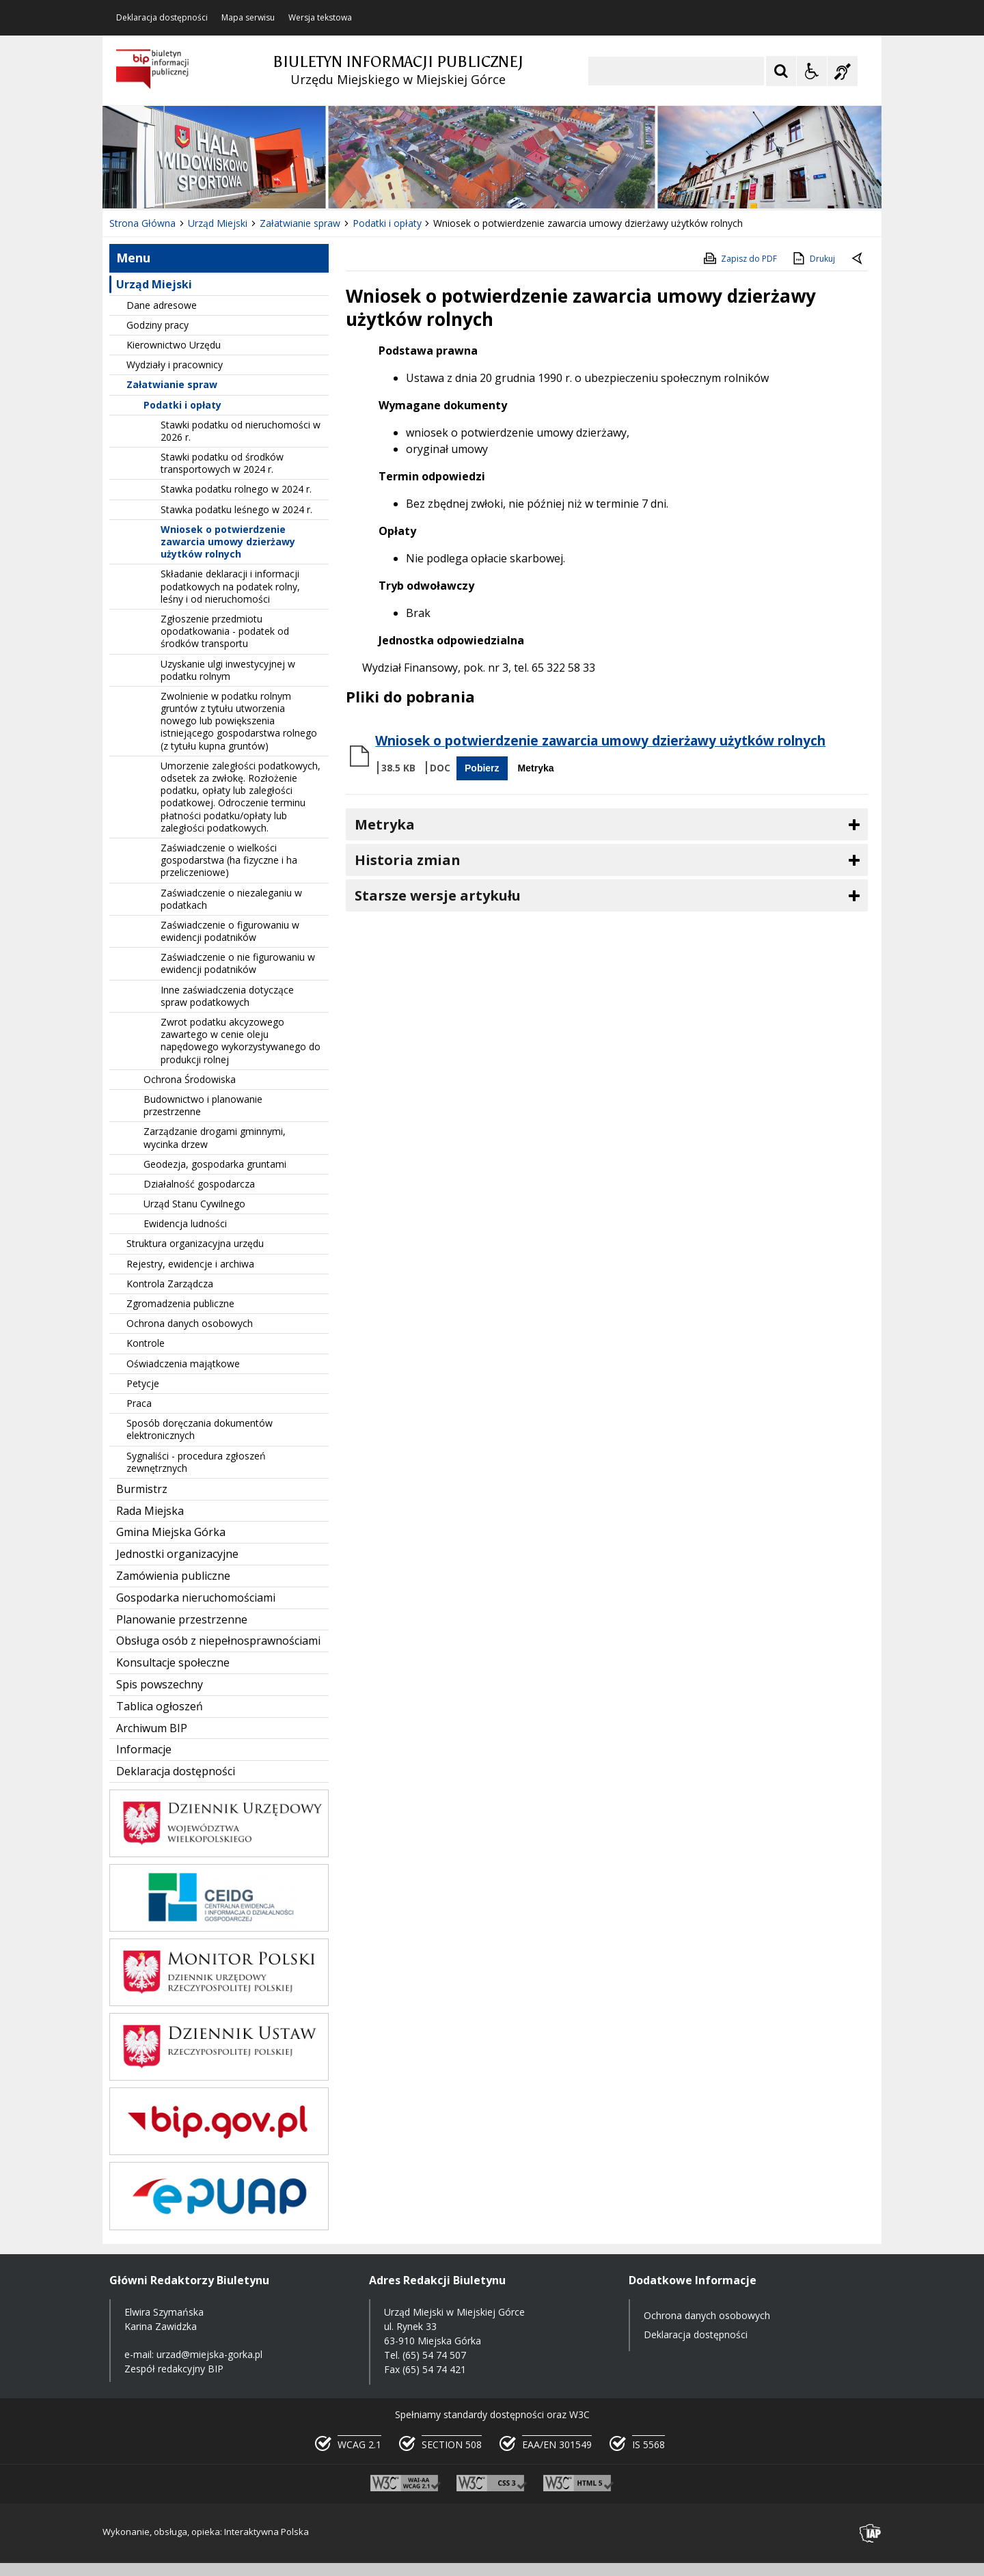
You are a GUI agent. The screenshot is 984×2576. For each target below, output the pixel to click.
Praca (139, 1403)
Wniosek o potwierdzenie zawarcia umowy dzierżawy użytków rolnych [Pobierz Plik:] (600, 741)
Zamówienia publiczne (173, 1575)
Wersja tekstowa (320, 18)
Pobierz (482, 768)
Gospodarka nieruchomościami (195, 1597)
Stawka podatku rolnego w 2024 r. (236, 488)
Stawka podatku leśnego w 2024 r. (236, 509)
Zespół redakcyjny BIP (173, 2368)
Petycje (142, 1383)
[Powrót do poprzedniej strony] (858, 259)
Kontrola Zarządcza (169, 1283)
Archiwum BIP (151, 1728)
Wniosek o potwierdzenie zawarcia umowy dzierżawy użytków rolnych (228, 541)
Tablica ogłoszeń (159, 1706)
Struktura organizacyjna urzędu (195, 1243)
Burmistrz (141, 1488)
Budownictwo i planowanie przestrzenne (203, 1105)
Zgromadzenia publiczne (180, 1303)
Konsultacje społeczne (173, 1662)
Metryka (536, 768)
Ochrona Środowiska (190, 1079)
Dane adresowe (161, 305)
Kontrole (145, 1343)
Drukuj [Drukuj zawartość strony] (813, 258)
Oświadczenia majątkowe (183, 1363)
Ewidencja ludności (185, 1223)
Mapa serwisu (248, 18)
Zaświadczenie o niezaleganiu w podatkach (231, 899)
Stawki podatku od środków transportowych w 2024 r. (222, 463)
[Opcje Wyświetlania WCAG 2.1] (812, 71)
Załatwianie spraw (171, 384)
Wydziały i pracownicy (174, 364)
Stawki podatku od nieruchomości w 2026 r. (240, 430)
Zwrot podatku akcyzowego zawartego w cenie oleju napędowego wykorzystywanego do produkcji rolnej (240, 1040)
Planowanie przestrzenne (181, 1619)
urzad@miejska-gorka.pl (209, 2354)
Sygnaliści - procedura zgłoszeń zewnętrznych (196, 1462)
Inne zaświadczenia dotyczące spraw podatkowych (227, 996)
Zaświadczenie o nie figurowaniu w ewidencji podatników (238, 963)
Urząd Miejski (154, 284)
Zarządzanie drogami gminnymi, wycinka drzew (215, 1137)
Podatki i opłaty (182, 404)
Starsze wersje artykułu (438, 895)
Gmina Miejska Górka (171, 1531)
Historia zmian (408, 860)
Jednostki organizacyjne (177, 1553)
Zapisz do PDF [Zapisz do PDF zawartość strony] (739, 258)
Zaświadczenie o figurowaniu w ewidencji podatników (230, 931)
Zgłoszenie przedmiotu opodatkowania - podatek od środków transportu (225, 631)
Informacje (144, 1749)
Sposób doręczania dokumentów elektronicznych (199, 1429)
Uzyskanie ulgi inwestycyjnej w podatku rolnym (228, 670)
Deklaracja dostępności (162, 18)
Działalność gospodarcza (199, 1183)
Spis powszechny (159, 1684)
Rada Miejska (150, 1510)
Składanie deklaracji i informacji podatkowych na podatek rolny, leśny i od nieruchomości (230, 586)
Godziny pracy (157, 324)
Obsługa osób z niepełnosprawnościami (218, 1640)
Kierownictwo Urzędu (173, 344)
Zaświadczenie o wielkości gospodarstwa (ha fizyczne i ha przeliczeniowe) (229, 860)
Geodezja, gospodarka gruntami (215, 1163)
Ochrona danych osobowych (189, 1323)
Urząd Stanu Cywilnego (194, 1203)
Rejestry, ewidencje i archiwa (190, 1263)
